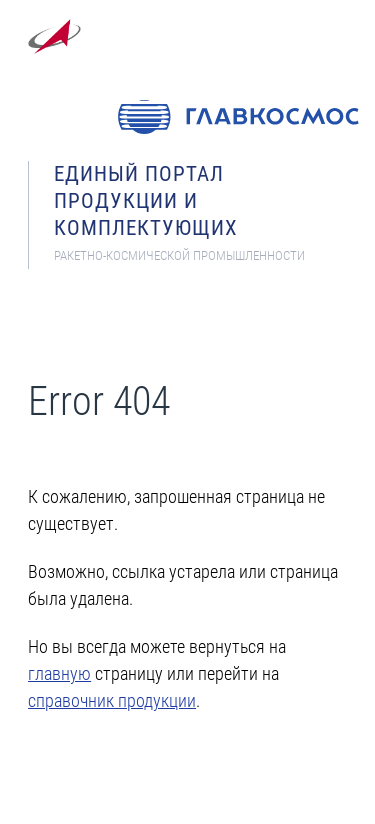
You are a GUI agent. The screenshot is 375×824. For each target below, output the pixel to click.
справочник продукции (112, 701)
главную (59, 674)
